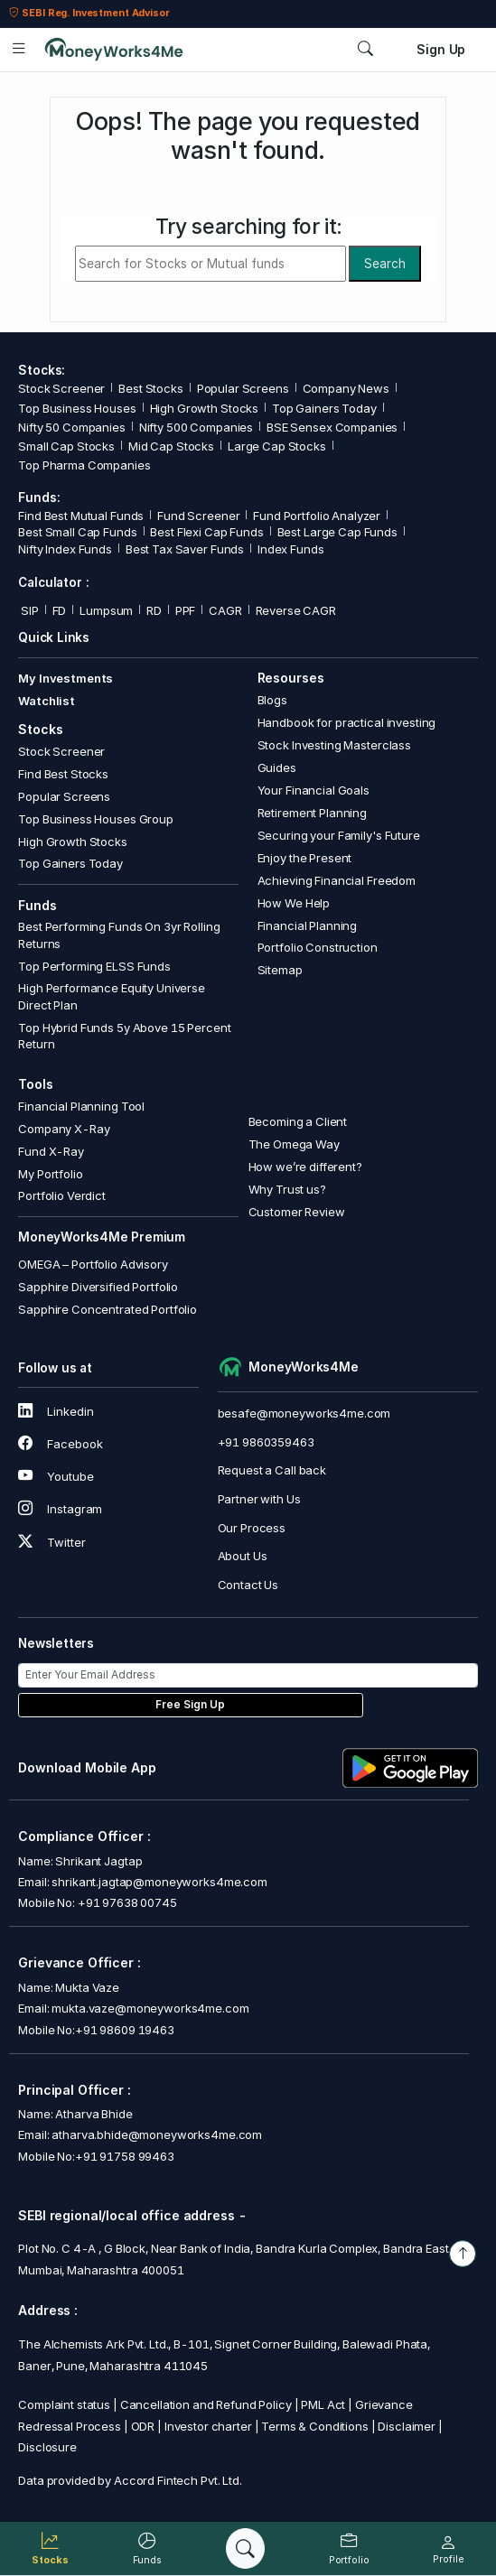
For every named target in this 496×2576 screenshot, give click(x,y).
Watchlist (46, 700)
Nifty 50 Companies (72, 427)
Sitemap (280, 970)
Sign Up (440, 49)
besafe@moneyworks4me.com (304, 1413)
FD (59, 610)
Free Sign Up (190, 1704)
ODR (143, 2426)
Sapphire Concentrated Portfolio (107, 1309)
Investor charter (208, 2426)
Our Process (252, 1527)
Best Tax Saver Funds (185, 549)
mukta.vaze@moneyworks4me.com (149, 2008)
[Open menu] (19, 49)
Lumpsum (106, 610)
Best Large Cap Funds (337, 532)
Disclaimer (406, 2426)
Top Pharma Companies (84, 465)
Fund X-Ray (51, 1151)
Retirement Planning (312, 812)
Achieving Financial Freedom (336, 880)
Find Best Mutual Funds (81, 515)
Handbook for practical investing (346, 722)
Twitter (51, 1542)
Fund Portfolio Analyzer (316, 515)
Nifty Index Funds (65, 549)
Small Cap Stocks (66, 446)
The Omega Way (294, 1144)
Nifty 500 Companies (196, 427)
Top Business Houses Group (95, 819)
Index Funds (290, 549)
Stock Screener (61, 388)
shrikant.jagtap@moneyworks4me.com (159, 1881)
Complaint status (64, 2404)
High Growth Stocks (204, 408)
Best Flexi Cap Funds (206, 532)
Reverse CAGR (296, 610)
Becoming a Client (298, 1121)
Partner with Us (259, 1499)
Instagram (60, 1509)
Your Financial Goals (313, 790)
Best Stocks (150, 388)
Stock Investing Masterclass (334, 745)
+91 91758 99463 (124, 2156)
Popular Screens (243, 388)
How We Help (294, 903)
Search (385, 263)
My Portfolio (50, 1174)
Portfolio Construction (317, 947)
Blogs (272, 700)
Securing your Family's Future (338, 835)
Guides (276, 767)
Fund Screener (198, 515)
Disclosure (47, 2447)
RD (154, 610)
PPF (185, 610)
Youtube (55, 1476)
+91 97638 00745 (126, 1902)
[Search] (245, 2548)
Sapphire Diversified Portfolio (98, 1286)
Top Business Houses (77, 408)
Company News (346, 388)
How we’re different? (305, 1166)
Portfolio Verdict (62, 1195)
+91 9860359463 (266, 1442)
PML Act (323, 2404)
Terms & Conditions (315, 2426)
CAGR (225, 610)
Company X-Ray (63, 1128)
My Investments (65, 678)
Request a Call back (272, 1470)
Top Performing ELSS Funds (94, 966)
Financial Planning (307, 925)
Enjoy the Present (304, 858)
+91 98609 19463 (124, 2030)
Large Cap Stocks (277, 446)
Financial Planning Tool (81, 1106)
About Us (242, 1555)
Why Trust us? (287, 1189)
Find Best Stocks (63, 774)
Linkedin (55, 1411)
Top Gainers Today (324, 408)
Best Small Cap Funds (77, 532)
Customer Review (296, 1211)
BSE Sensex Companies (332, 427)
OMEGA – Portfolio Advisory (93, 1264)
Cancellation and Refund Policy (206, 2404)
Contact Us (248, 1584)
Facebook (60, 1444)
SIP (28, 610)
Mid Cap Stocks (171, 446)
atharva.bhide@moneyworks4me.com (156, 2134)
